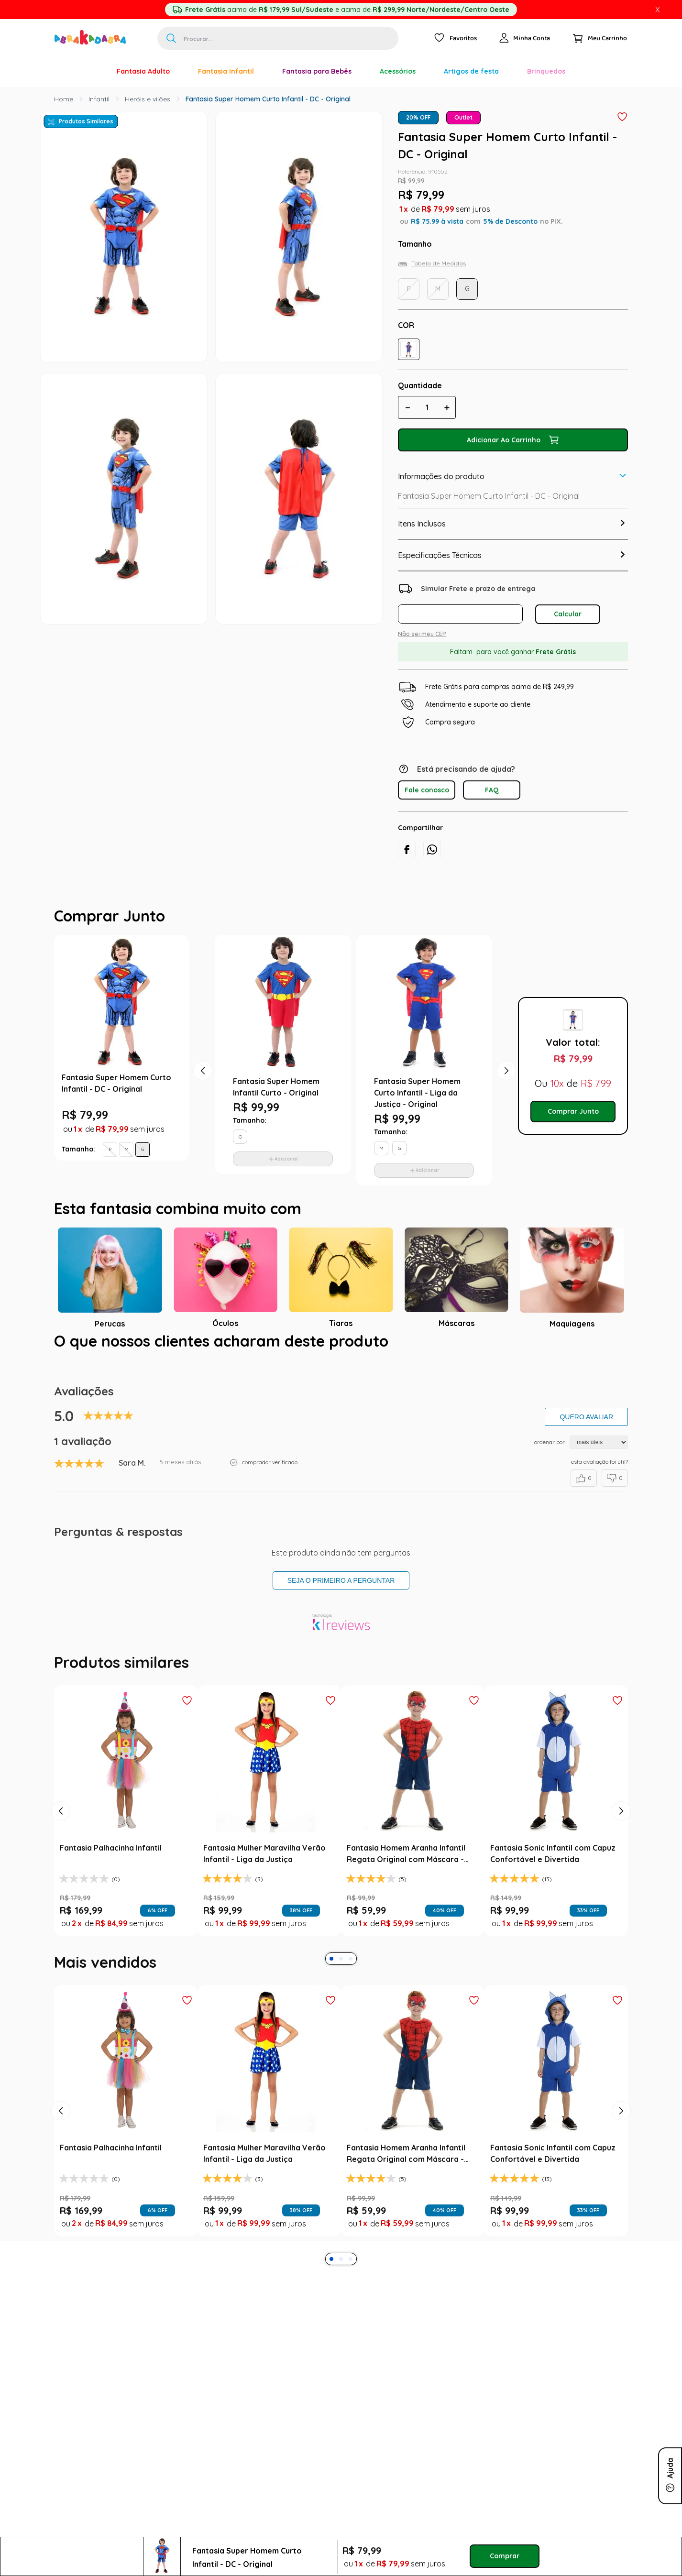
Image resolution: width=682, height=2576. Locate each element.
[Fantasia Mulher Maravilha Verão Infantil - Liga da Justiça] (269, 1810)
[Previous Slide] (60, 1810)
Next (501, 1066)
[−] (407, 407)
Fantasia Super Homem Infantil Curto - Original (276, 1086)
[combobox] (277, 38)
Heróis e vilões (147, 99)
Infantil (99, 99)
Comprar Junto (573, 1111)
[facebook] (407, 849)
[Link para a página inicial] (63, 99)
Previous (198, 1066)
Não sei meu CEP (422, 633)
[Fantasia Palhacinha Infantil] (126, 1810)
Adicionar (286, 1159)
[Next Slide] (621, 1810)
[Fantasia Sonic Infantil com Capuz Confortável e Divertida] (556, 1810)
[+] (446, 407)
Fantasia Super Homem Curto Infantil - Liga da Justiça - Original (417, 1092)
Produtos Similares (86, 121)
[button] (408, 349)
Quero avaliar (586, 1417)
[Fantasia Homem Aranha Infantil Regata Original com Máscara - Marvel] (412, 1810)
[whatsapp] (432, 849)
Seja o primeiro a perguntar (341, 1580)
